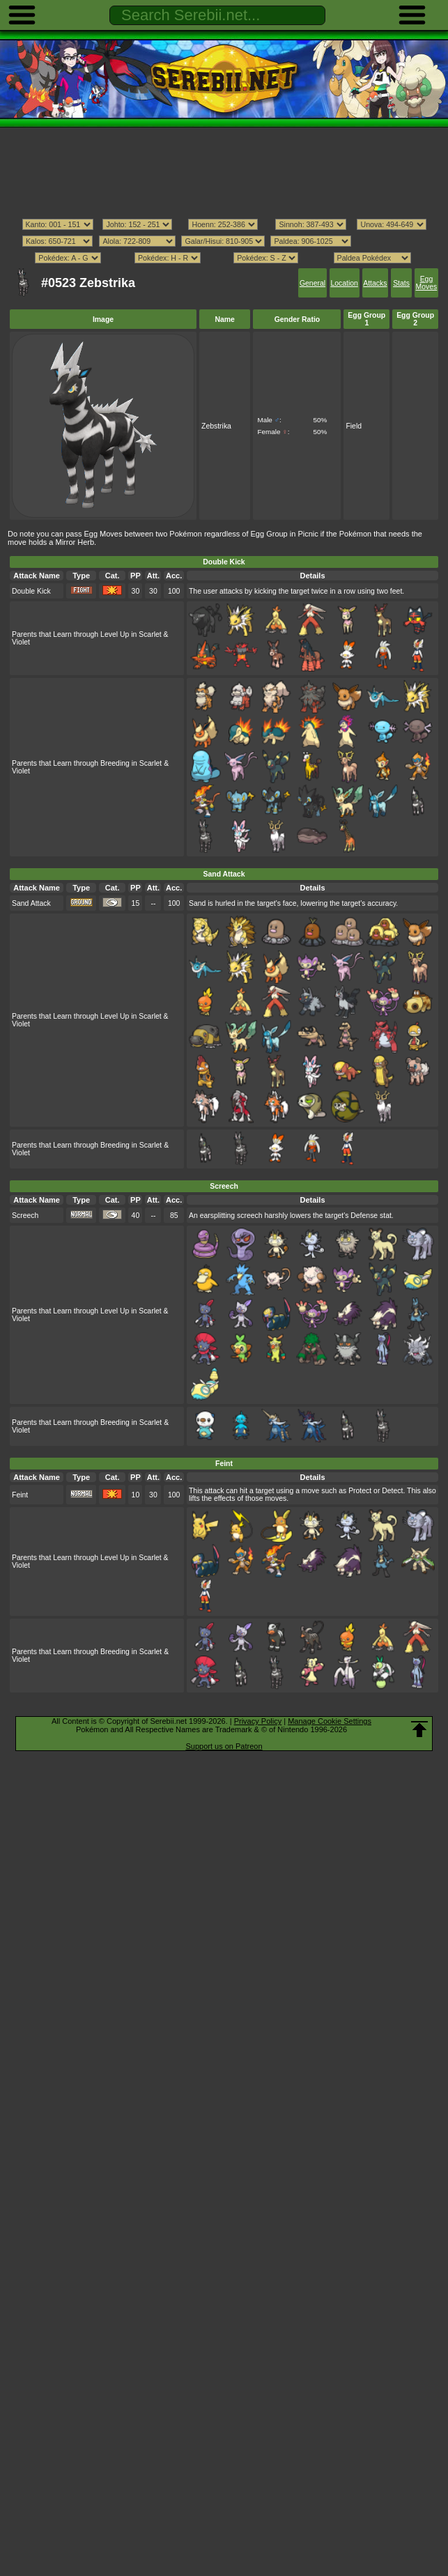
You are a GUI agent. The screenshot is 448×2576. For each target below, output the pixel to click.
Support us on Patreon (223, 1746)
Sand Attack (31, 903)
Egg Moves (427, 283)
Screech (25, 1215)
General (312, 283)
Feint (20, 1495)
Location (343, 283)
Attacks (375, 283)
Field (354, 426)
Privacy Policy (257, 1721)
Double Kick (31, 591)
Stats (401, 283)
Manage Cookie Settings (329, 1721)
